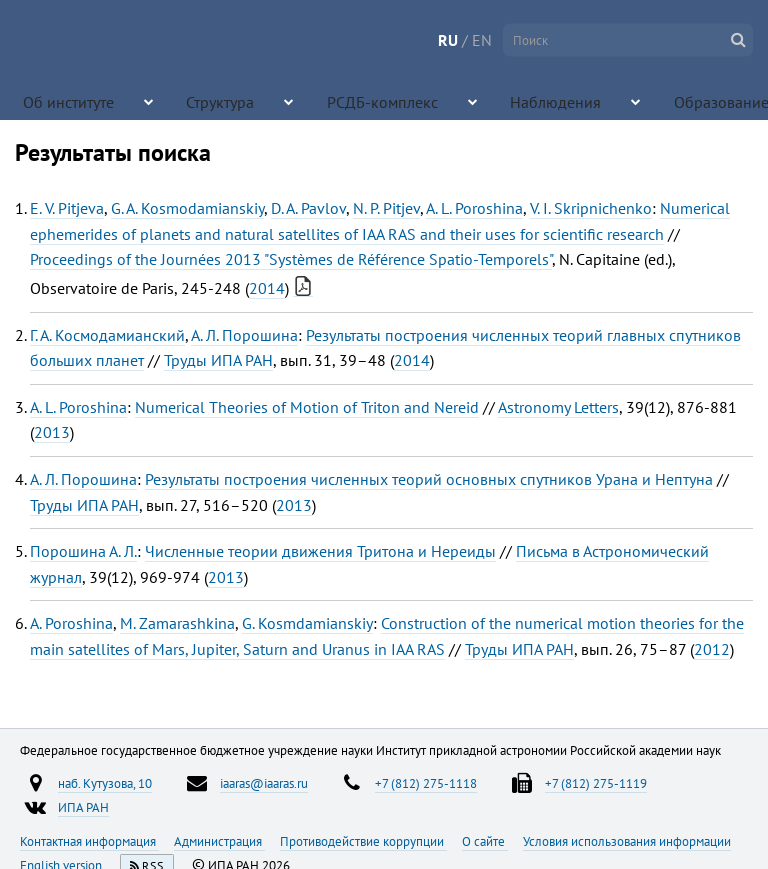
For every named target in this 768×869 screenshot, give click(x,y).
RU (448, 40)
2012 (712, 649)
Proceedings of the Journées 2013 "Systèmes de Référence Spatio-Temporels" (291, 259)
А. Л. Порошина (244, 335)
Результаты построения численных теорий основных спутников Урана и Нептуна (429, 479)
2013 (52, 432)
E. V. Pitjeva (67, 208)
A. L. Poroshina (474, 208)
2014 (267, 288)
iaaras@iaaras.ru (264, 783)
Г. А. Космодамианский (107, 335)
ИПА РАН (83, 807)
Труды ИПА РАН (218, 360)
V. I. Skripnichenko (591, 208)
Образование (568, 100)
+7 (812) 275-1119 (596, 783)
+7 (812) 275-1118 (426, 783)
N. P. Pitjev (386, 208)
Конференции (708, 100)
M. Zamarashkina (177, 623)
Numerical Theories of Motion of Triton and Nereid (307, 407)
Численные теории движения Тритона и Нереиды (320, 551)
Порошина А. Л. (83, 551)
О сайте (485, 841)
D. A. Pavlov (308, 208)
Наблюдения (442, 100)
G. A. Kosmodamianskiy (187, 208)
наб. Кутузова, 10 (105, 783)
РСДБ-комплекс (310, 100)
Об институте (52, 100)
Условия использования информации (627, 841)
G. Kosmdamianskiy (307, 623)
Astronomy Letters (558, 407)
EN (482, 40)
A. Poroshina (71, 623)
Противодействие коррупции (363, 841)
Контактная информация (89, 841)
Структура (178, 100)
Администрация (219, 841)
